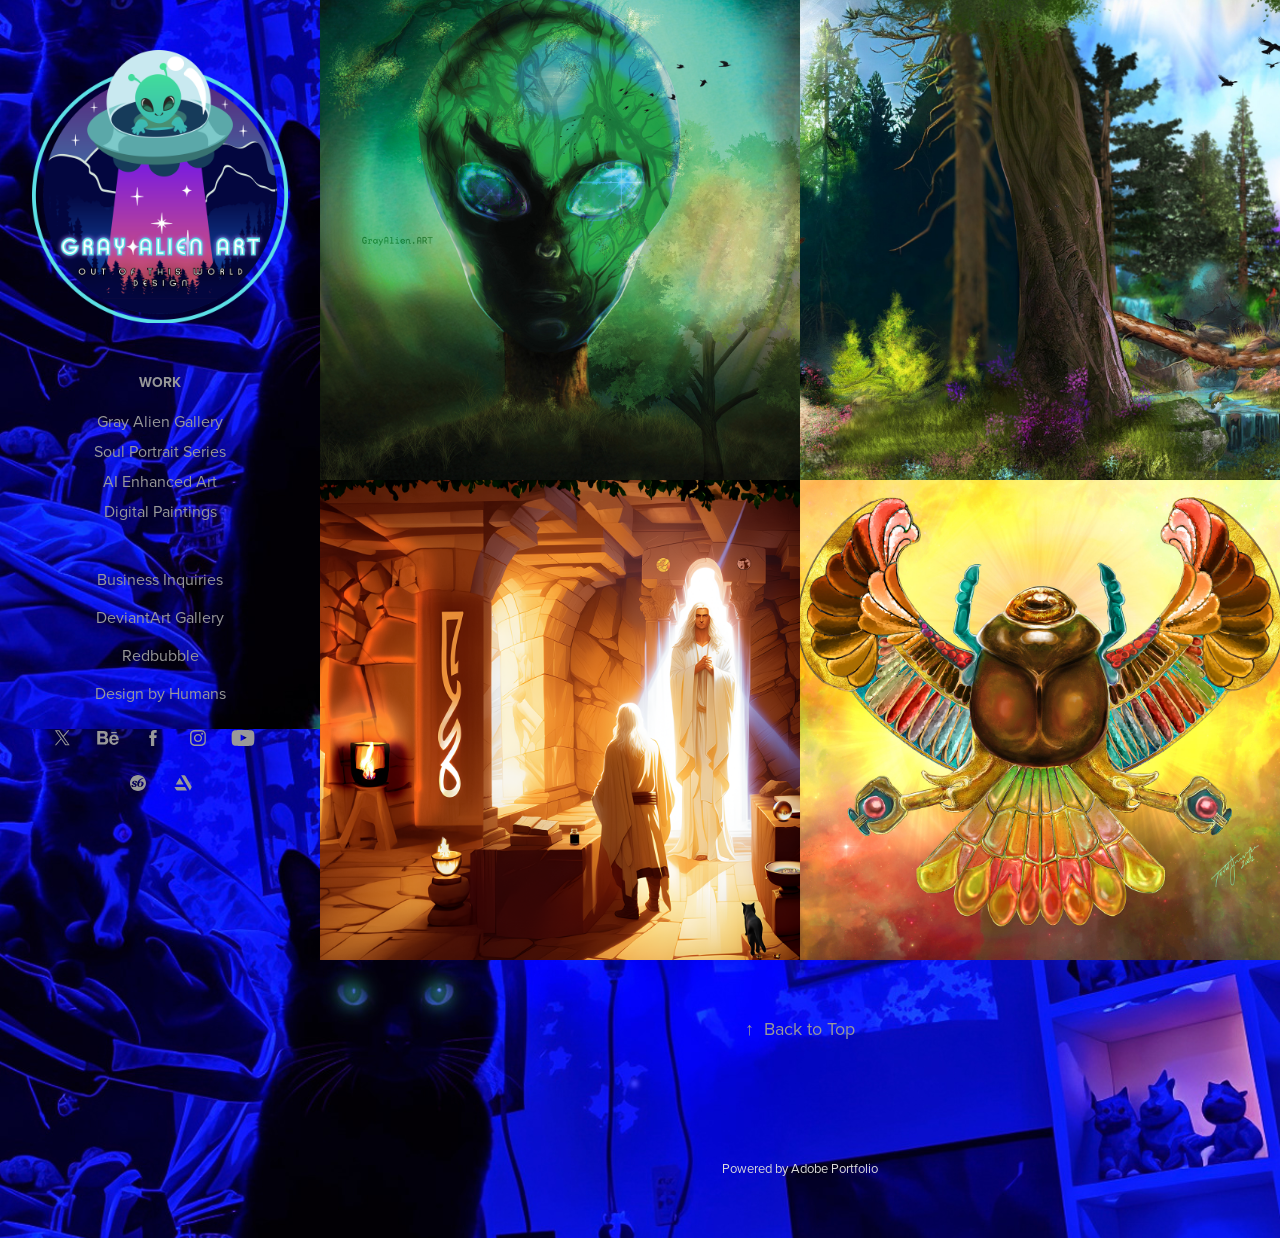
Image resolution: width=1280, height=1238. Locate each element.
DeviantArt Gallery (160, 617)
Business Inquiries (160, 579)
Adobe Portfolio (834, 1168)
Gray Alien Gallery (160, 421)
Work (160, 382)
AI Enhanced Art (160, 481)
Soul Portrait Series (160, 451)
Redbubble (160, 655)
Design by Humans (160, 693)
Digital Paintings (160, 511)
